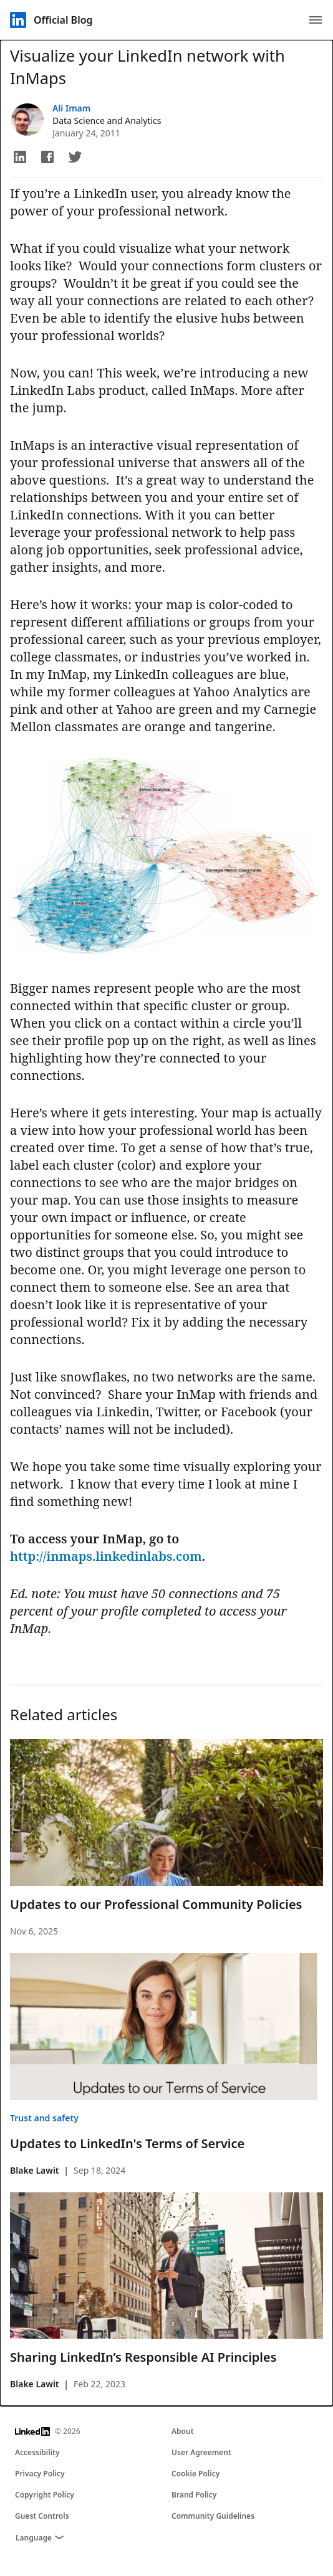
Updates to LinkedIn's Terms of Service (127, 2143)
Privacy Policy (39, 2473)
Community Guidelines (212, 2516)
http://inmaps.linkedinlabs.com (106, 1556)
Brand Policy (193, 2494)
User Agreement (201, 2452)
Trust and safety (44, 2118)
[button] (20, 157)
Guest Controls (42, 2516)
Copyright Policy (44, 2494)
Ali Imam (71, 108)
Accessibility (37, 2452)
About (182, 2431)
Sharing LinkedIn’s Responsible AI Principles (143, 2357)
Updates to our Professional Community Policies (156, 1904)
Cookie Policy (195, 2473)
